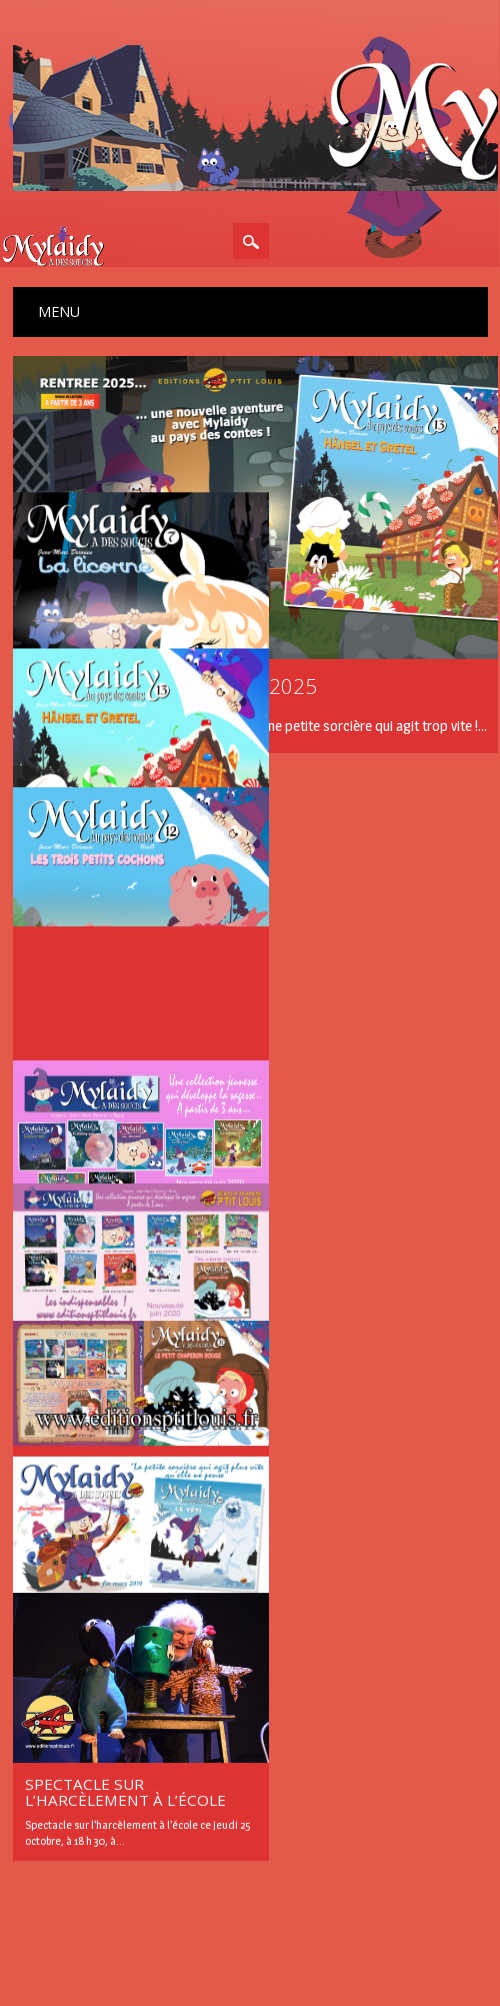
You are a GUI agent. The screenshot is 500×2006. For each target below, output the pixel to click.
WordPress (367, 1923)
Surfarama (292, 1923)
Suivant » (323, 1711)
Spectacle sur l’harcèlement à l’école (125, 1751)
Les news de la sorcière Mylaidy (115, 1828)
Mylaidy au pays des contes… (108, 947)
